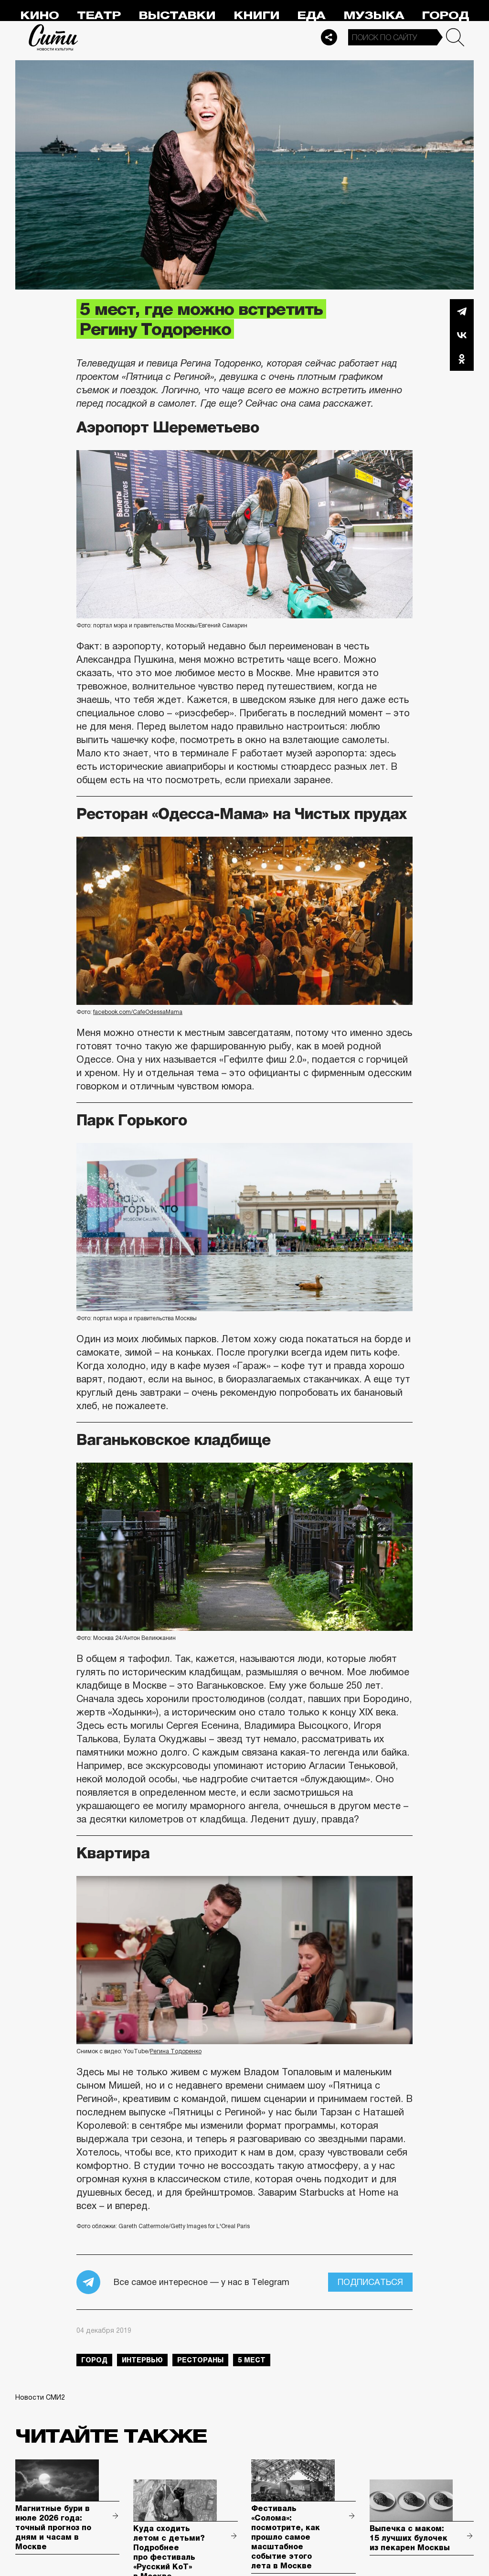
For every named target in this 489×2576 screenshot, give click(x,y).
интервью (142, 2360)
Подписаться (370, 2282)
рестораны (200, 2360)
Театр (99, 16)
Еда (311, 16)
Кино (39, 16)
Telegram (462, 311)
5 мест (252, 2360)
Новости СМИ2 (40, 2397)
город (94, 2360)
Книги (256, 16)
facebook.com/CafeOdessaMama (137, 1012)
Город (445, 16)
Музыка (373, 16)
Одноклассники (462, 359)
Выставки (176, 16)
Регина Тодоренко (176, 2051)
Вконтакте (462, 335)
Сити (53, 37)
